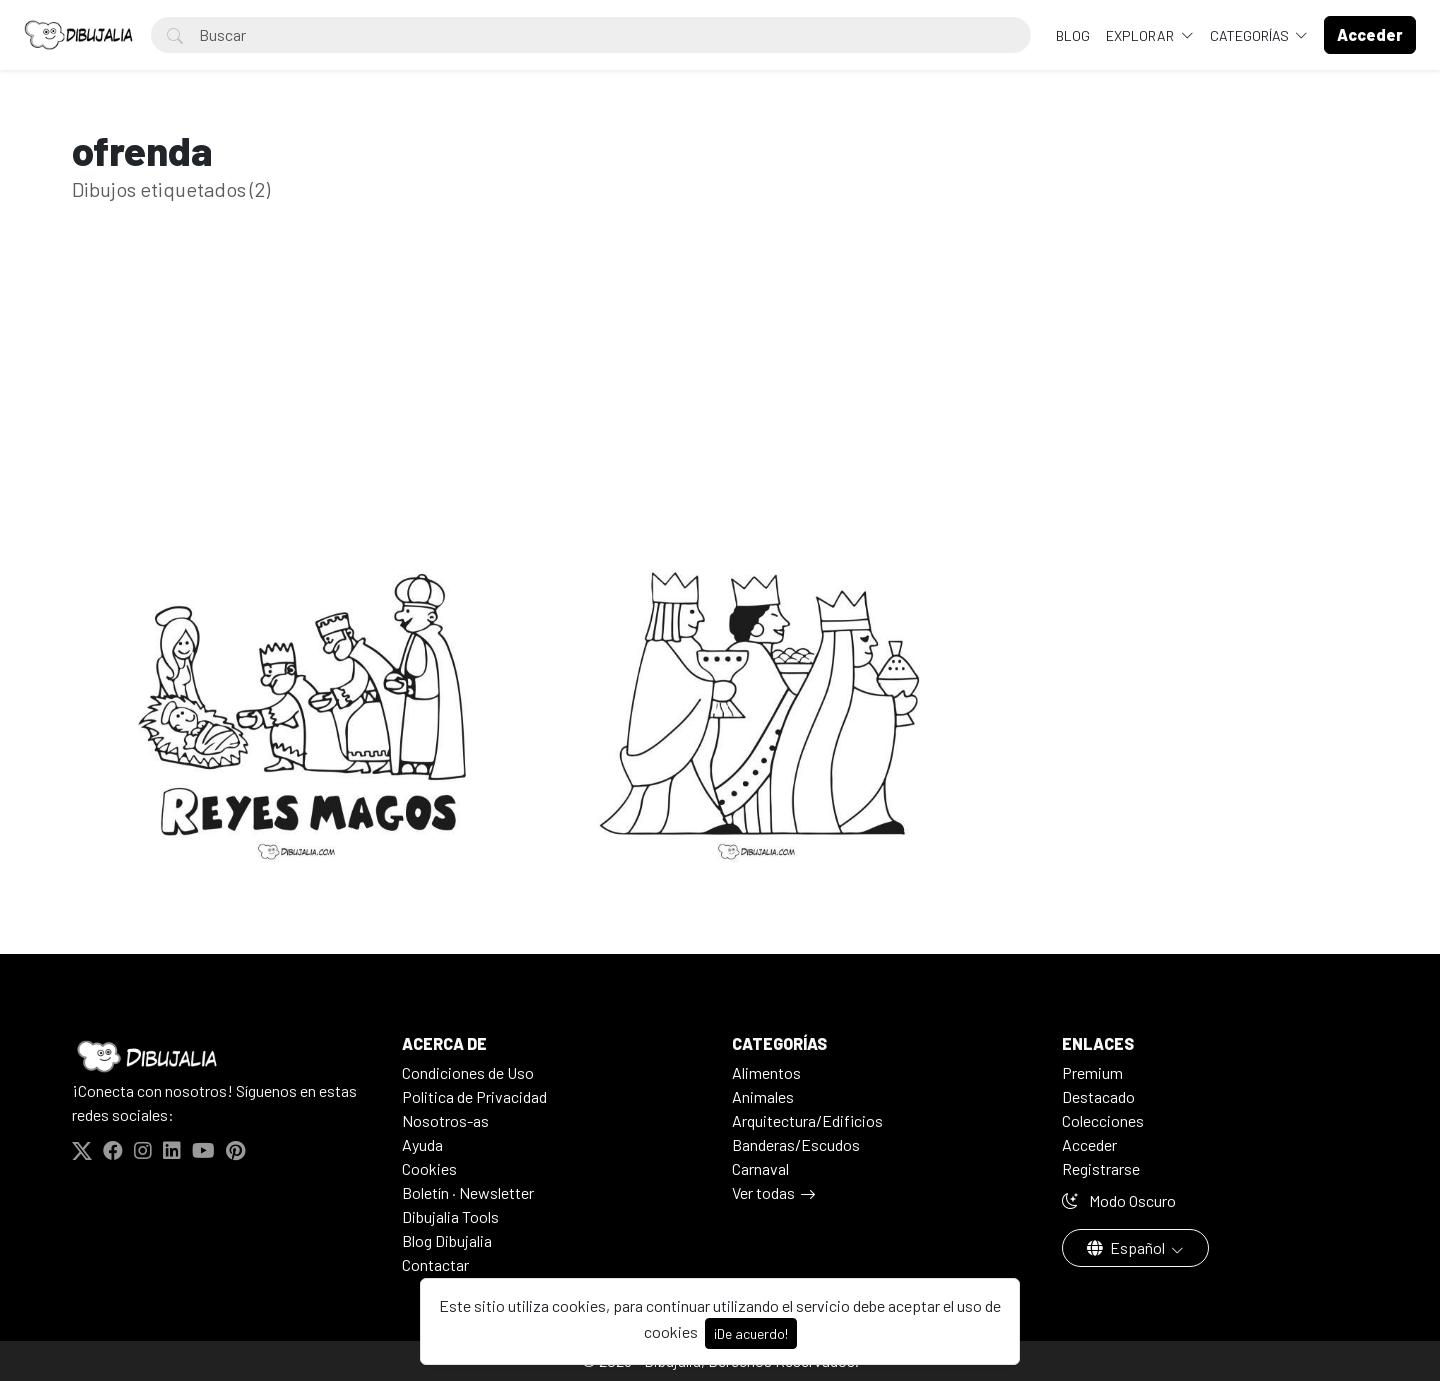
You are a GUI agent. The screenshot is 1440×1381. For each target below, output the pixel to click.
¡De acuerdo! (751, 1333)
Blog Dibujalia (447, 1240)
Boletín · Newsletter (468, 1192)
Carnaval (760, 1168)
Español (1127, 1247)
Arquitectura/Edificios (807, 1120)
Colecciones (1103, 1120)
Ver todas (763, 1192)
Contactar (435, 1264)
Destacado (1098, 1096)
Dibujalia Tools (450, 1216)
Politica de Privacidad (474, 1096)
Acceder (1089, 1144)
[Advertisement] (720, 408)
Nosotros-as (445, 1120)
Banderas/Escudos (796, 1144)
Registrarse (1101, 1168)
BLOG (1073, 35)
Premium (1092, 1072)
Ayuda (422, 1144)
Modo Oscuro (1119, 1200)
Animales (763, 1096)
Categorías (1251, 35)
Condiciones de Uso (468, 1072)
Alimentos (766, 1072)
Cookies (429, 1168)
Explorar (1141, 35)
